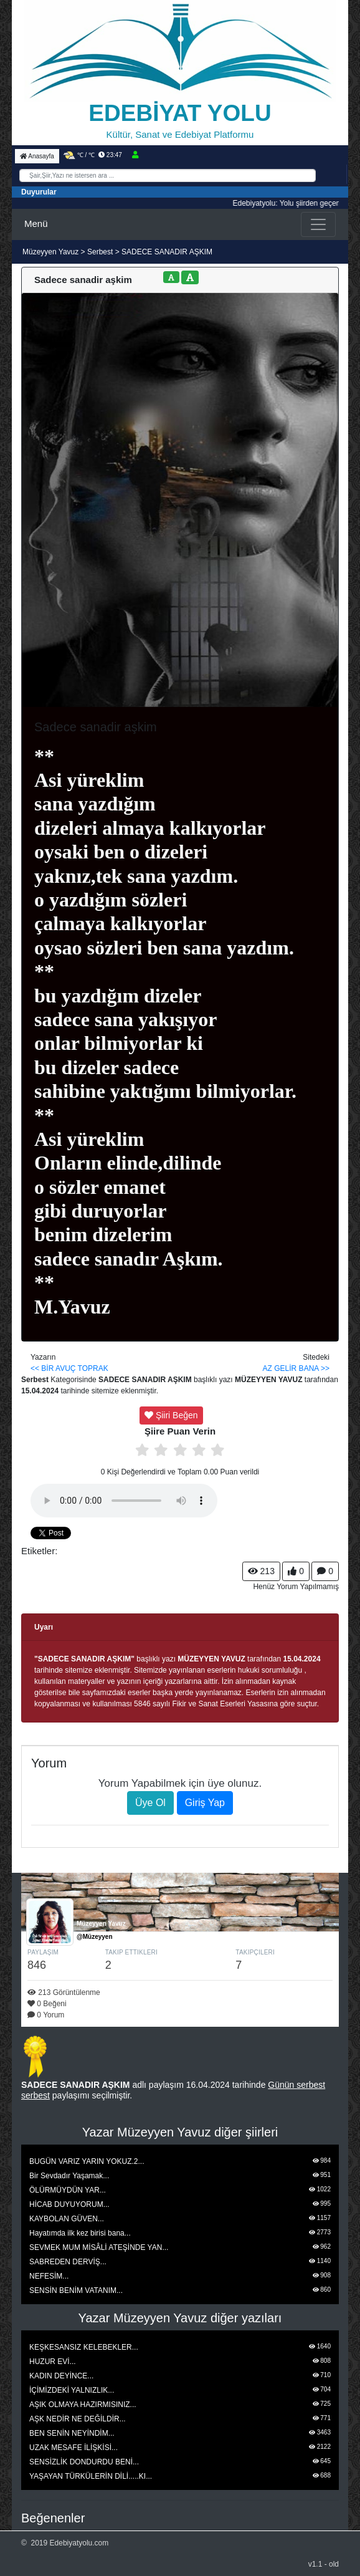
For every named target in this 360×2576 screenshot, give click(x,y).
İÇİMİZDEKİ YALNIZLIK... (71, 2390)
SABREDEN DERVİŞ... (68, 2261)
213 (261, 1571)
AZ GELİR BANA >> (296, 1368)
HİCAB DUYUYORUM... (69, 2204)
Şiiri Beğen (171, 1415)
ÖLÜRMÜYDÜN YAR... (67, 2190)
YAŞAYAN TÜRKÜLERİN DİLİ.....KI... (90, 2476)
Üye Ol (150, 1802)
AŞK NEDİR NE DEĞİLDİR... (77, 2419)
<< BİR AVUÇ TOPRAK (69, 1368)
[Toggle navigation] (318, 224)
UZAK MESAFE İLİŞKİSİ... (73, 2447)
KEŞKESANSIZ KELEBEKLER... (83, 2347)
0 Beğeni (47, 2003)
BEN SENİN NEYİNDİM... (72, 2433)
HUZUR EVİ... (52, 2361)
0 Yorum (45, 2015)
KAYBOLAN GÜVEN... (66, 2218)
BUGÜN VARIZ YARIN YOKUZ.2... (86, 2161)
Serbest (100, 252)
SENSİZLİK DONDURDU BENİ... (84, 2462)
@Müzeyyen (95, 1936)
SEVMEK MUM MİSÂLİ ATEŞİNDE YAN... (98, 2247)
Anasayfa (37, 156)
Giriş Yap (205, 1802)
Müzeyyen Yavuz (51, 252)
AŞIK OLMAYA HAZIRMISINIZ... (82, 2404)
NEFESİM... (49, 2276)
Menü (36, 223)
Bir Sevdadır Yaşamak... (69, 2175)
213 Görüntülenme (63, 1992)
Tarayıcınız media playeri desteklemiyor (124, 1500)
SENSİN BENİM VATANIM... (76, 2290)
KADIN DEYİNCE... (61, 2376)
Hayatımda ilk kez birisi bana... (80, 2233)
